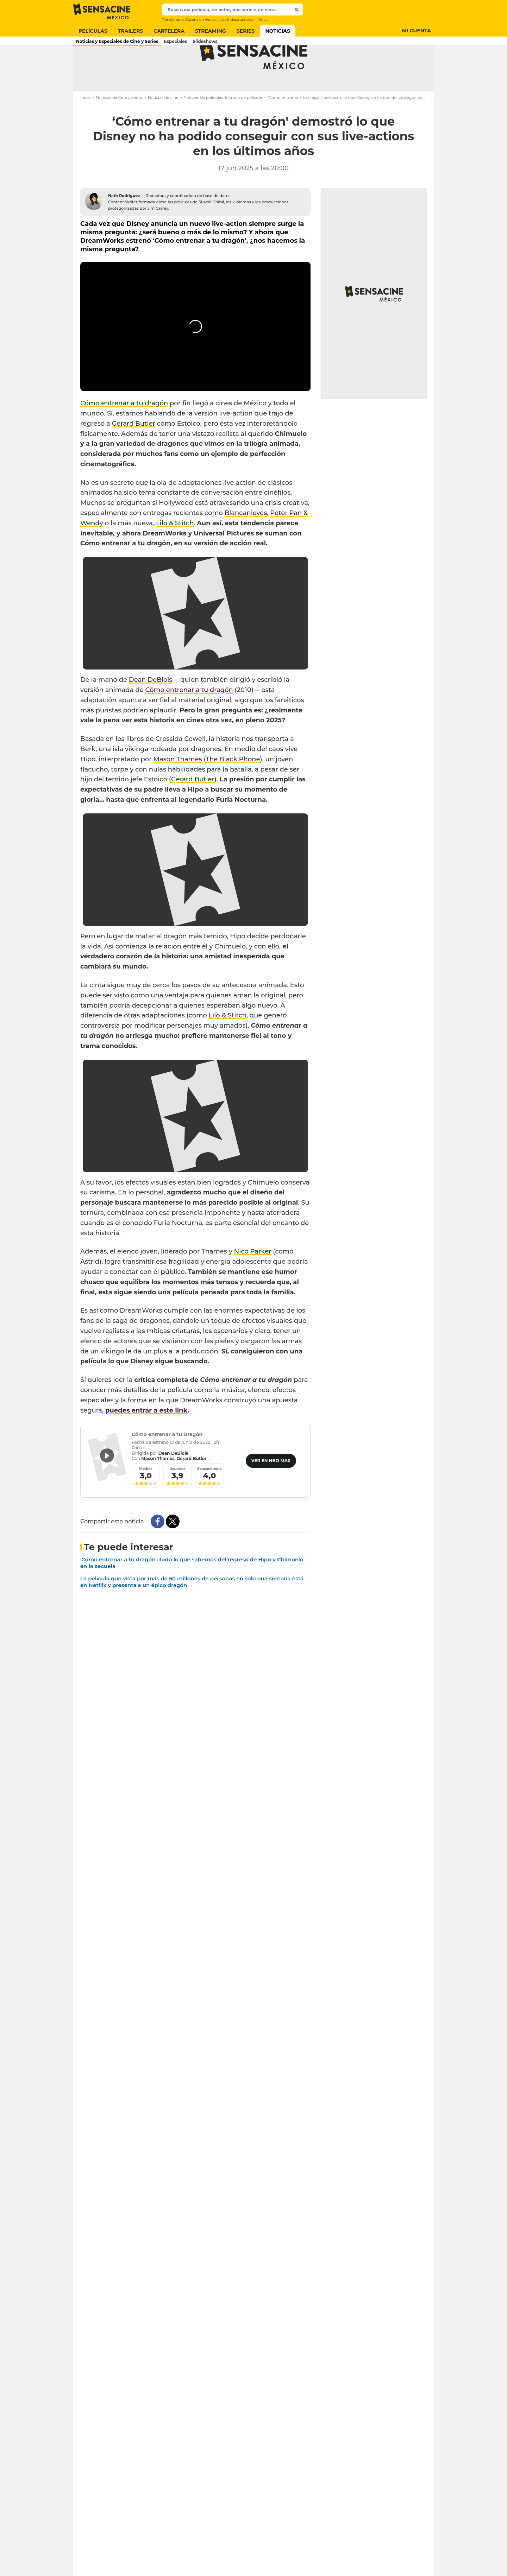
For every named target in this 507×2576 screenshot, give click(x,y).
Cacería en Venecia (201, 19)
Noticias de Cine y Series (119, 125)
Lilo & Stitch (175, 551)
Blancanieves (246, 541)
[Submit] (296, 9)
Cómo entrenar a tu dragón (124, 431)
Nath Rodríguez (124, 223)
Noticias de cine (163, 125)
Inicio (85, 125)
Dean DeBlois (150, 707)
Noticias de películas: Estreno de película (222, 125)
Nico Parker (252, 1279)
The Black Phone (233, 787)
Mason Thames (178, 787)
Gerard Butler (133, 451)
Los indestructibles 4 (238, 19)
